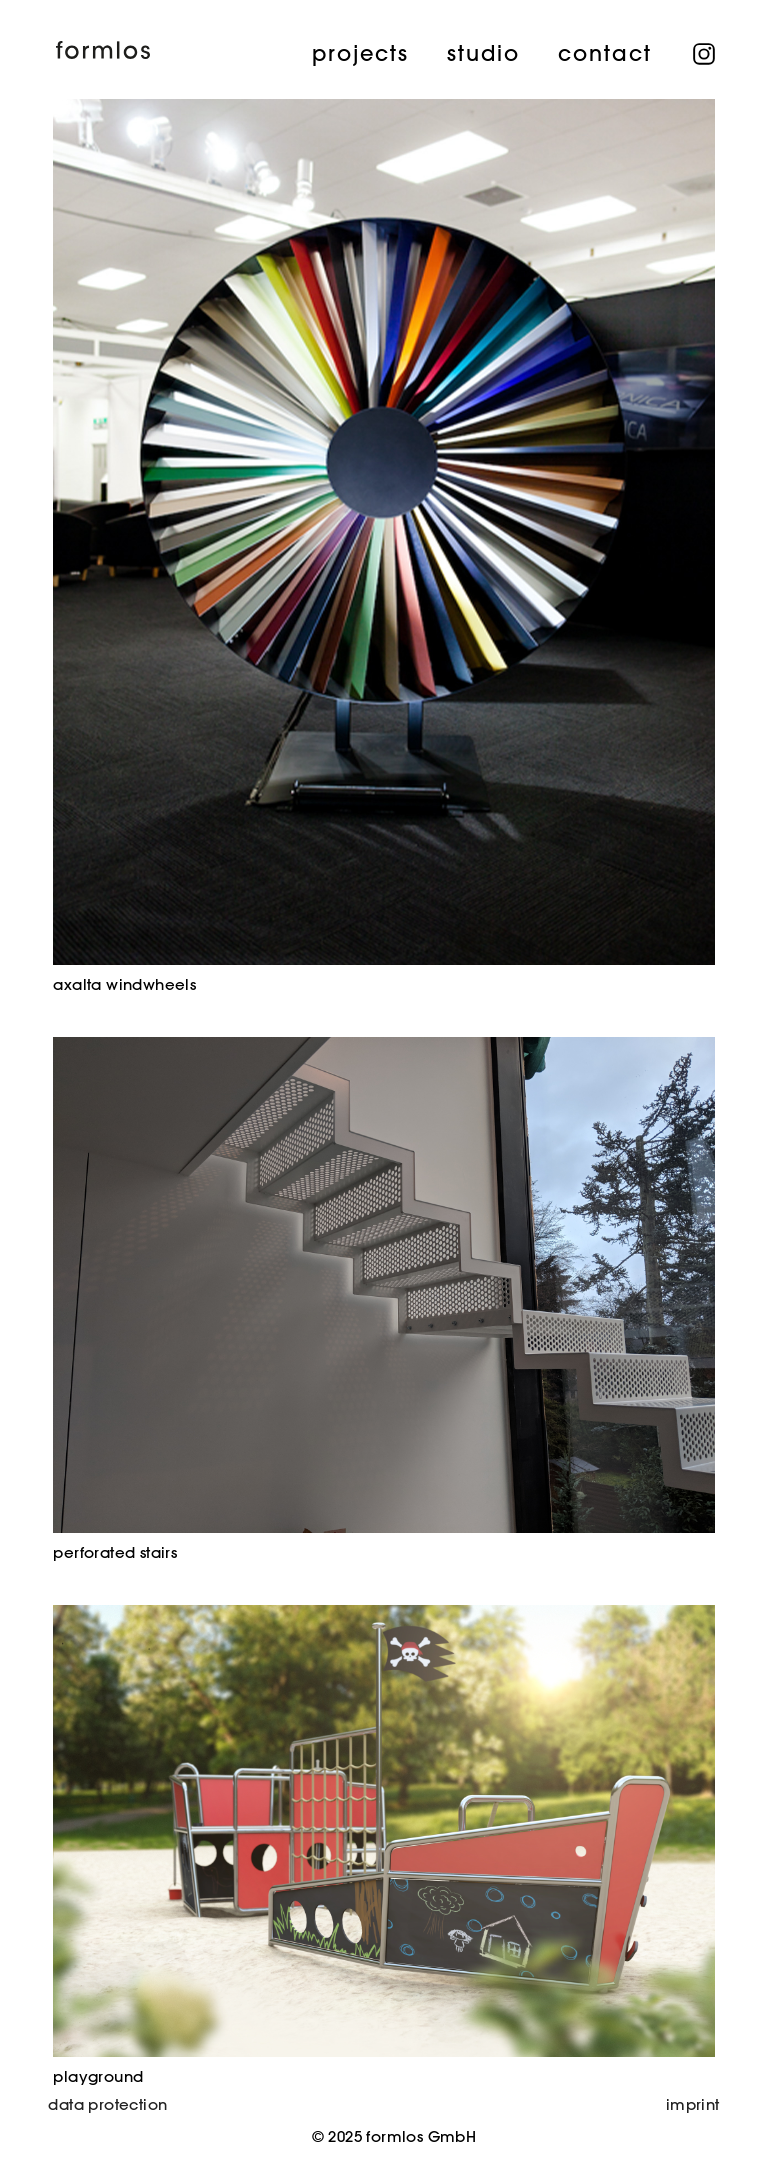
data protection (107, 2104)
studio (482, 52)
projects (359, 52)
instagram (704, 49)
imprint (693, 2104)
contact (604, 52)
